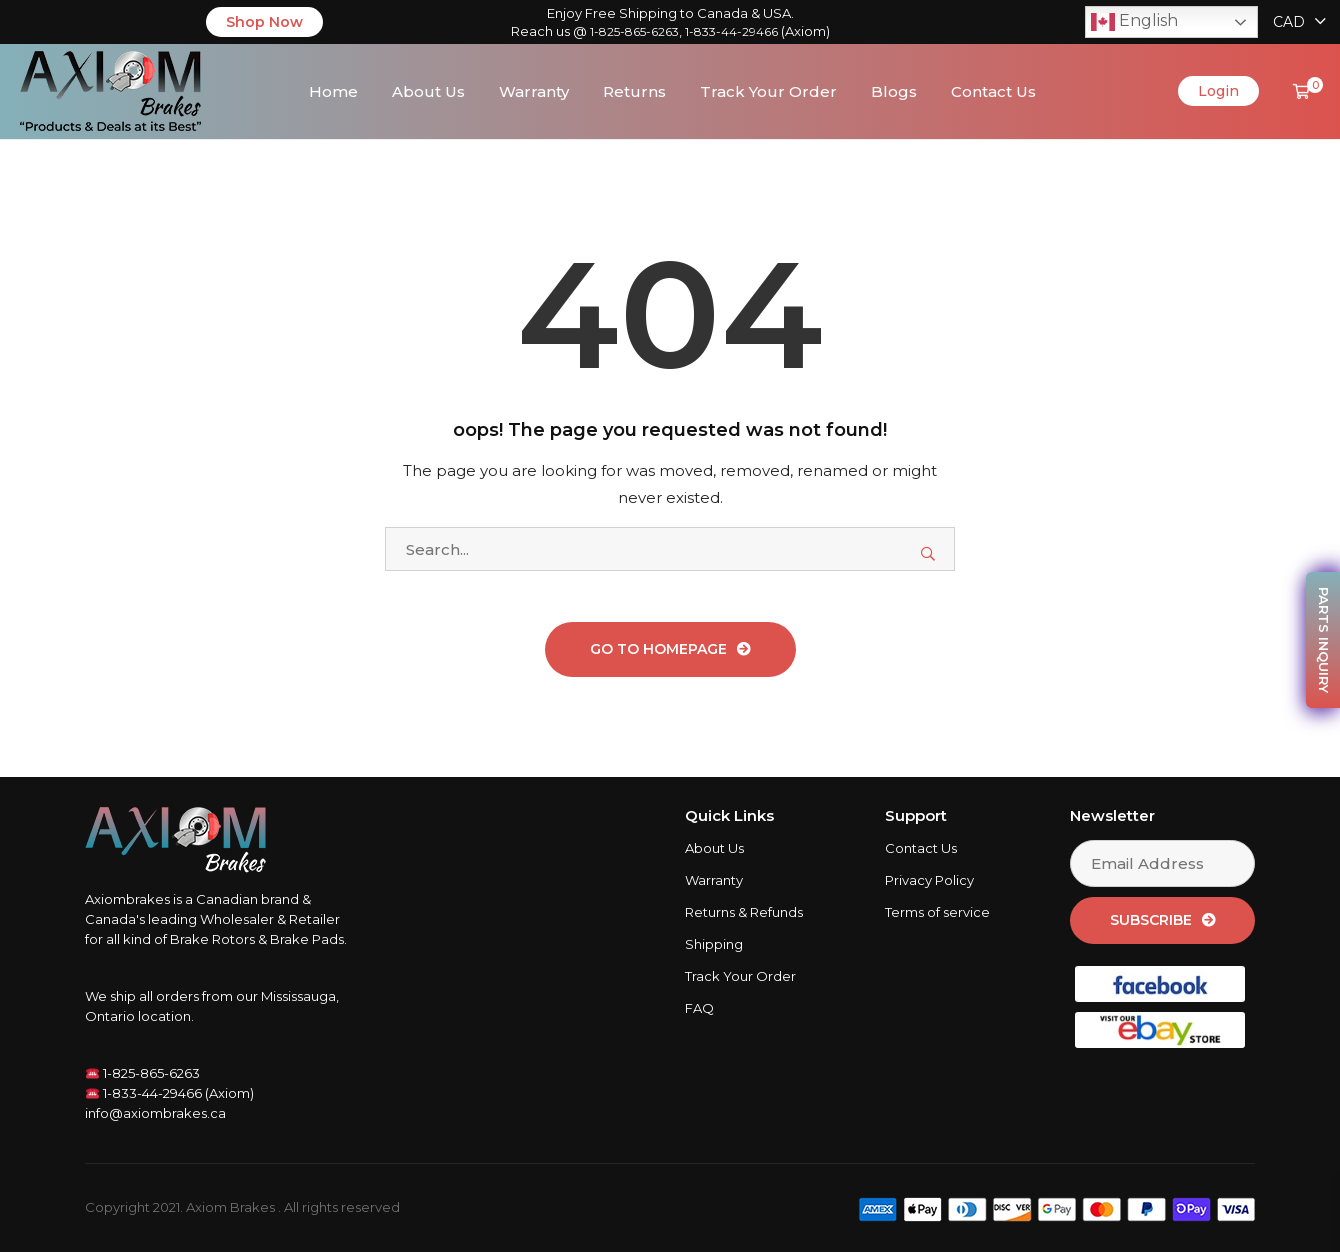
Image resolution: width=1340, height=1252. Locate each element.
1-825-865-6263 (634, 31)
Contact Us (993, 91)
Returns (634, 91)
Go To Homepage (658, 650)
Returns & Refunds (744, 913)
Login (1218, 92)
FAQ (699, 1009)
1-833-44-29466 (731, 31)
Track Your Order (768, 91)
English (1134, 22)
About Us (428, 91)
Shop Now (264, 22)
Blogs (894, 91)
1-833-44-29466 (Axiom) (170, 1094)
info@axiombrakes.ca (155, 1114)
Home (333, 91)
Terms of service (937, 913)
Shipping (714, 945)
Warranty (534, 91)
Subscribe (1151, 921)
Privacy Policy (929, 881)
